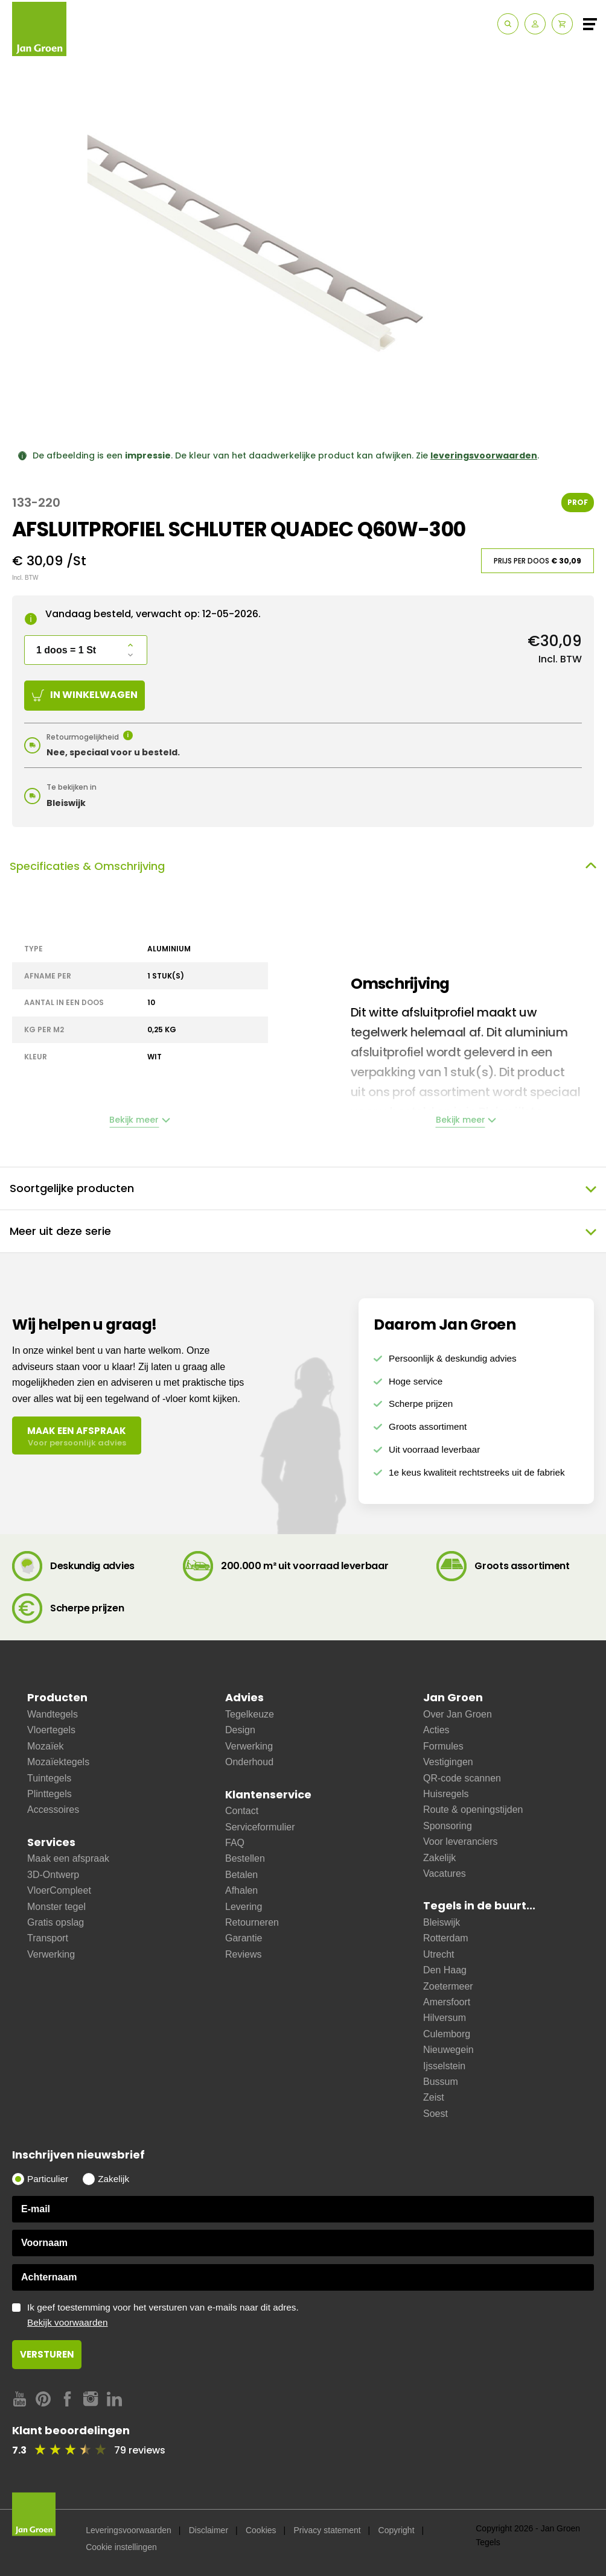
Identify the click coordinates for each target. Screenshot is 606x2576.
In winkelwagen (85, 695)
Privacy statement (326, 2530)
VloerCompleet (59, 1890)
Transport (47, 1938)
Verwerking (51, 1954)
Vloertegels (51, 1730)
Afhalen (241, 1890)
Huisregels (446, 1794)
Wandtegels (52, 1714)
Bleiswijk (441, 1922)
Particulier (47, 2179)
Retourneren (252, 1922)
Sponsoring (447, 1826)
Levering (243, 1907)
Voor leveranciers (460, 1841)
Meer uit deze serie (303, 1231)
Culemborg (446, 2034)
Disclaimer (208, 2530)
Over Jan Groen (457, 1714)
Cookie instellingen (121, 2547)
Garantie (243, 1938)
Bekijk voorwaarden (67, 2322)
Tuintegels (49, 1778)
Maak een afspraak (68, 1858)
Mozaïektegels (58, 1762)
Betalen (241, 1875)
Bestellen (245, 1858)
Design (240, 1730)
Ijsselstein (444, 2066)
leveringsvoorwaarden (483, 455)
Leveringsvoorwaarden (128, 2530)
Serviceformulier (260, 1827)
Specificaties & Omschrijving (303, 866)
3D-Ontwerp (53, 1875)
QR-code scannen (462, 1778)
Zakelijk (439, 1858)
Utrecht (438, 1954)
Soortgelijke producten (303, 1188)
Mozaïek (45, 1746)
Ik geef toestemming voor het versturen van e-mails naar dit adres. (310, 2315)
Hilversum (444, 2018)
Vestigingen (448, 1762)
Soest (435, 2113)
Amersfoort (446, 2002)
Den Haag (445, 1970)
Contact (241, 1811)
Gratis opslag (55, 1922)
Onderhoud (249, 1762)
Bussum (440, 2081)
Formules (443, 1746)
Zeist (433, 2097)
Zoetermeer (448, 1986)
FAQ (234, 1843)
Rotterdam (445, 1938)
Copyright (396, 2530)
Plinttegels (49, 1794)
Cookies (261, 2530)
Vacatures (444, 1873)
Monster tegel (56, 1907)
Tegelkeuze (249, 1714)
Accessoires (53, 1809)
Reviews (243, 1954)
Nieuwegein (448, 2050)
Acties (436, 1730)
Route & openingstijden (473, 1809)
